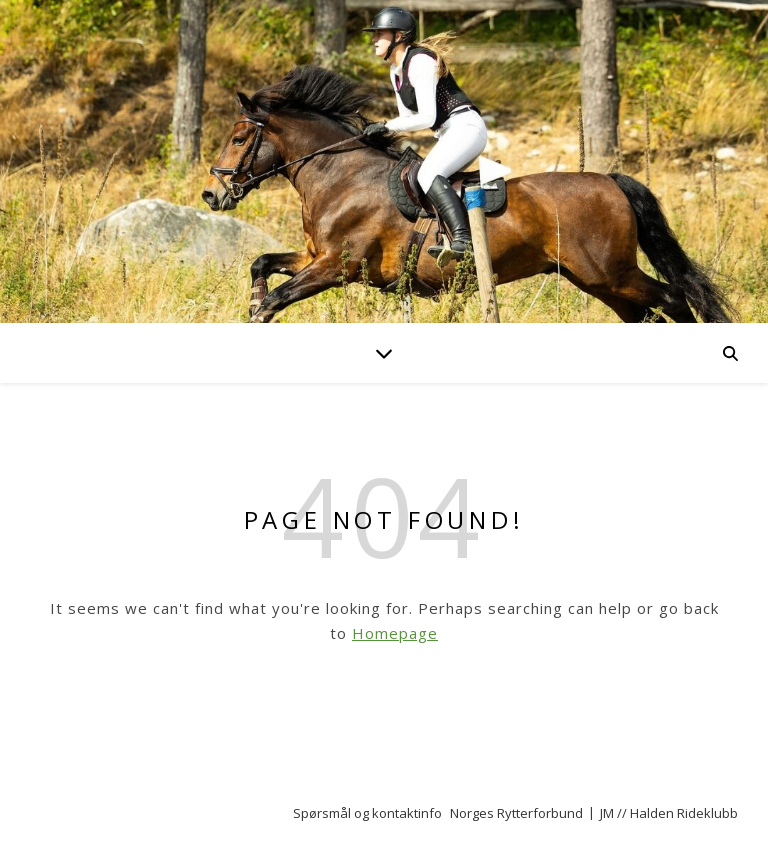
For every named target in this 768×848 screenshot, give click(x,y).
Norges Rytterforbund (516, 813)
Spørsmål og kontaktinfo (367, 813)
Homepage (395, 633)
